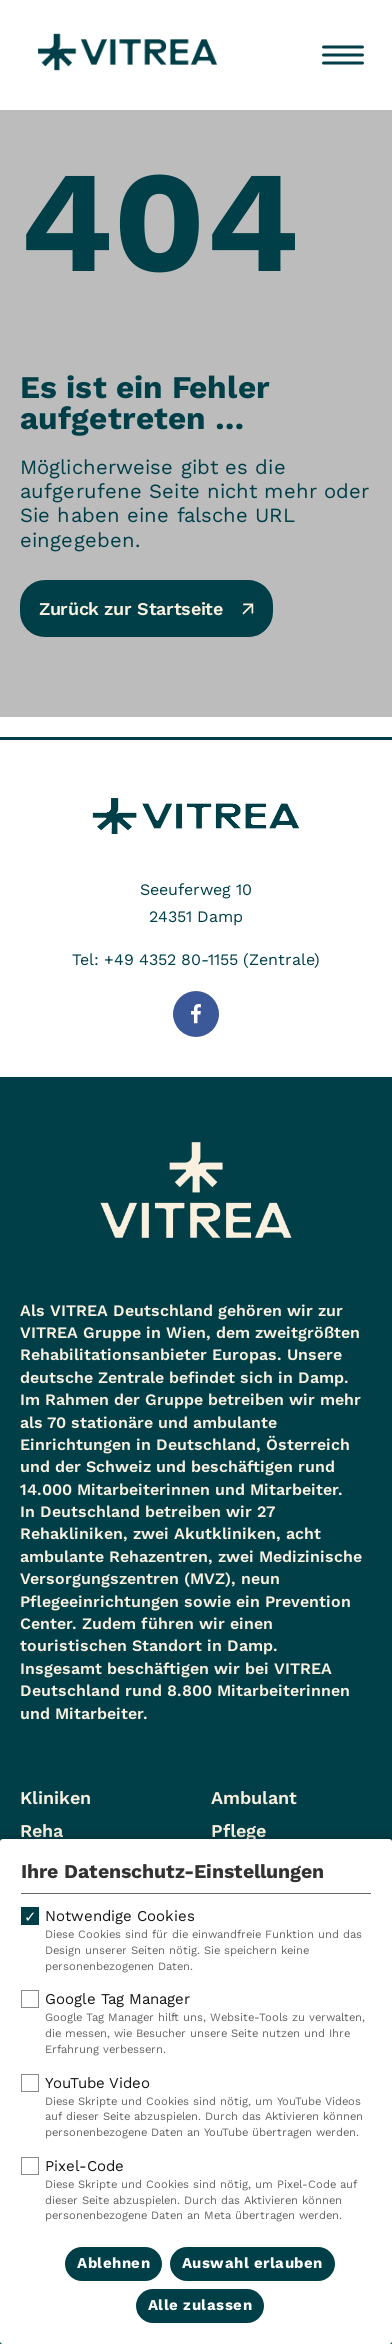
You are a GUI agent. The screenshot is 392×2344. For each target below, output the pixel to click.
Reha (41, 1830)
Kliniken (55, 1797)
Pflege (238, 1830)
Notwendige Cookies (196, 1940)
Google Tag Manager (196, 2023)
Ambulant (254, 1797)
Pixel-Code (196, 2190)
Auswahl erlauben (252, 2263)
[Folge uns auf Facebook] (196, 1014)
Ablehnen (113, 2263)
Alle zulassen (200, 2305)
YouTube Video (196, 2107)
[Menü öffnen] (343, 55)
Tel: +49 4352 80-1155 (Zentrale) (196, 959)
